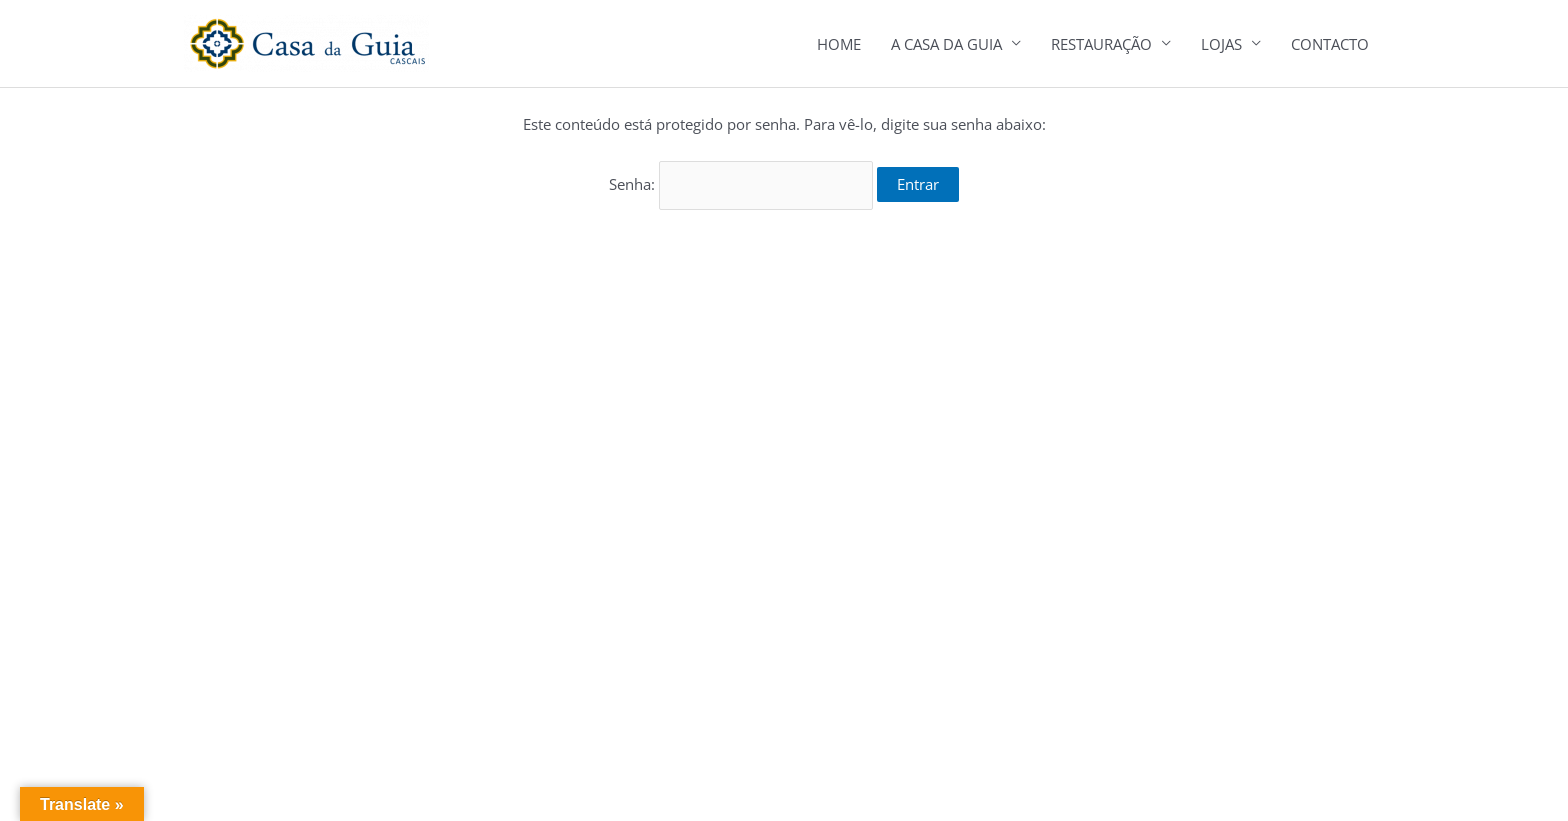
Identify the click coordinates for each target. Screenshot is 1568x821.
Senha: (741, 184)
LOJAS (1221, 44)
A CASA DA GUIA (946, 44)
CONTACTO (1330, 44)
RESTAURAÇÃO (1101, 44)
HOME (839, 44)
